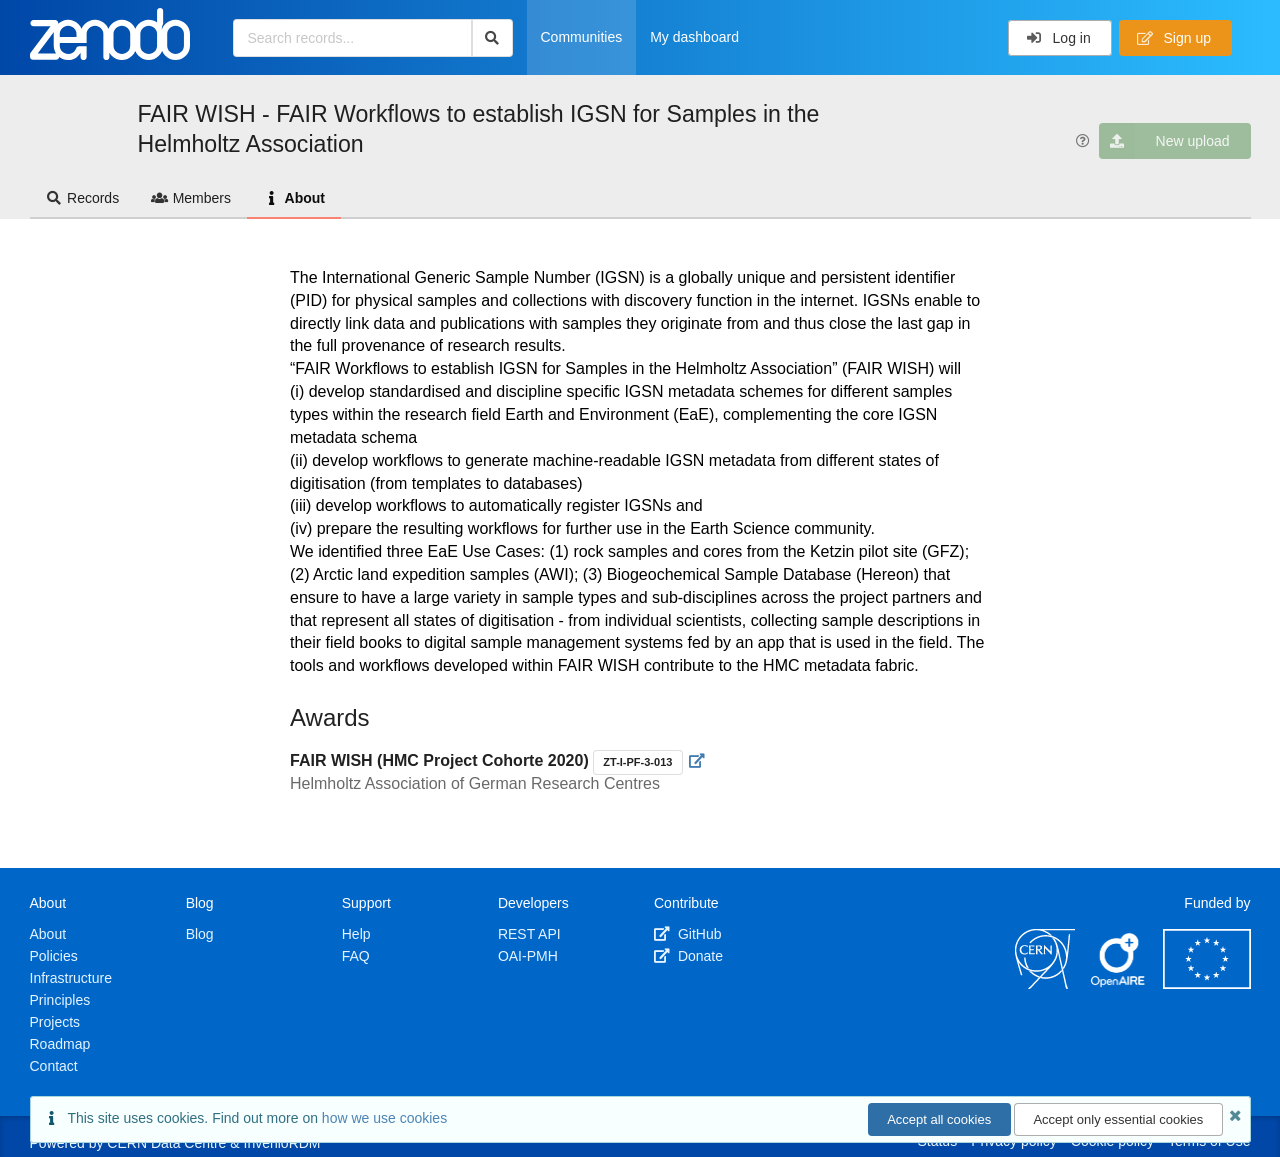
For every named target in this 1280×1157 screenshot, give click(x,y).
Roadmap (60, 1044)
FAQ (356, 956)
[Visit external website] (697, 761)
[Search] (492, 38)
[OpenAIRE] (1119, 984)
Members (191, 198)
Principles (60, 1000)
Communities (582, 37)
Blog (200, 934)
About (294, 198)
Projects (55, 1022)
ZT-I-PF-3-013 (637, 762)
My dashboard (694, 37)
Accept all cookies (939, 1119)
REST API (529, 934)
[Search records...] (352, 38)
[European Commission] (1207, 984)
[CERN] (1045, 984)
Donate (688, 956)
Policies (54, 956)
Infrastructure (71, 978)
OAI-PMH (528, 956)
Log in (1058, 38)
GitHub (687, 934)
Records (83, 198)
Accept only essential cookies (1118, 1119)
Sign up (1174, 38)
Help (356, 934)
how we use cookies (384, 1118)
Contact (54, 1066)
